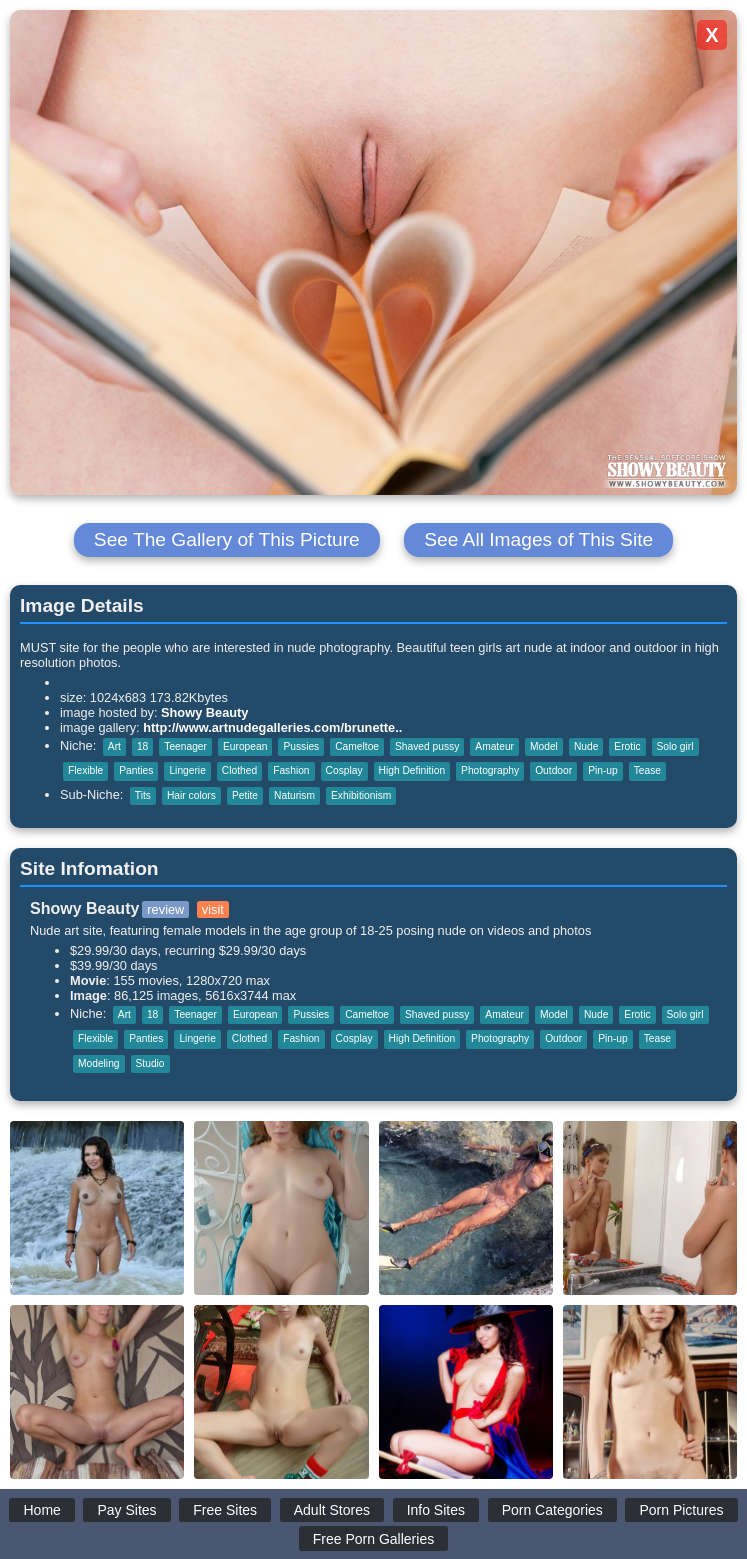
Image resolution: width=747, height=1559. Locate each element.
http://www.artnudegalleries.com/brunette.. (272, 727)
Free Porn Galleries (373, 1539)
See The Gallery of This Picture (227, 539)
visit (213, 909)
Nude (586, 746)
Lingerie (187, 770)
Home (41, 1510)
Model (544, 746)
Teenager (185, 746)
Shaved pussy (427, 746)
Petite (245, 795)
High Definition (412, 770)
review (165, 909)
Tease (647, 770)
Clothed (239, 770)
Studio (150, 1063)
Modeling (99, 1063)
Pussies (301, 746)
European (245, 746)
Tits (143, 795)
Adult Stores (332, 1510)
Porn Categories (552, 1510)
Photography (490, 770)
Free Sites (225, 1510)
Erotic (627, 746)
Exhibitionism (361, 795)
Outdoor (553, 770)
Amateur (494, 746)
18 (142, 746)
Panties (136, 770)
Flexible (85, 770)
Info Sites (436, 1510)
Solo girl (675, 746)
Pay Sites (126, 1510)
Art (114, 746)
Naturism (294, 795)
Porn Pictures (681, 1510)
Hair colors (191, 795)
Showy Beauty (204, 712)
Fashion (291, 770)
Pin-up (603, 770)
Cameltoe (357, 746)
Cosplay (344, 770)
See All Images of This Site (538, 539)
